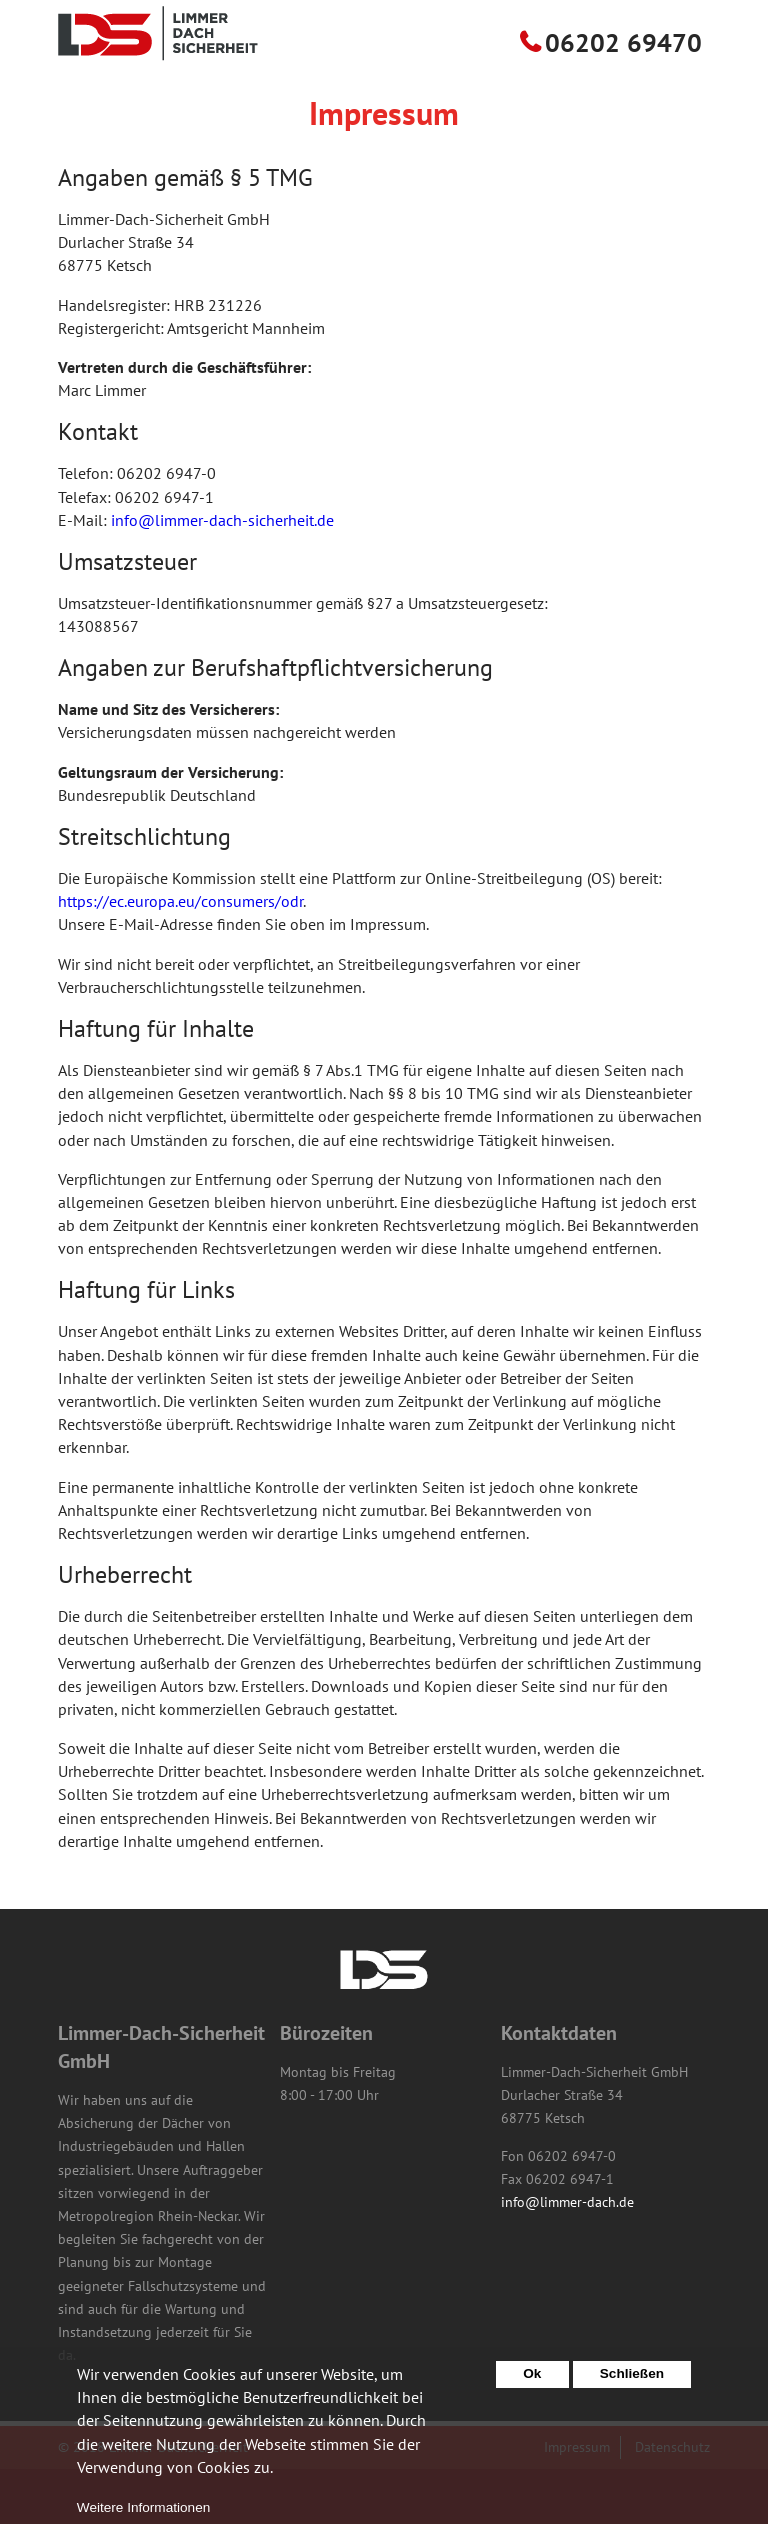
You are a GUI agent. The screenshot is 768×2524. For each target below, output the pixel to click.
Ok (532, 2383)
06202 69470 (623, 97)
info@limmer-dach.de (567, 2257)
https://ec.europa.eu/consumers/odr (180, 956)
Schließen (632, 2383)
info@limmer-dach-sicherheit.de (222, 575)
